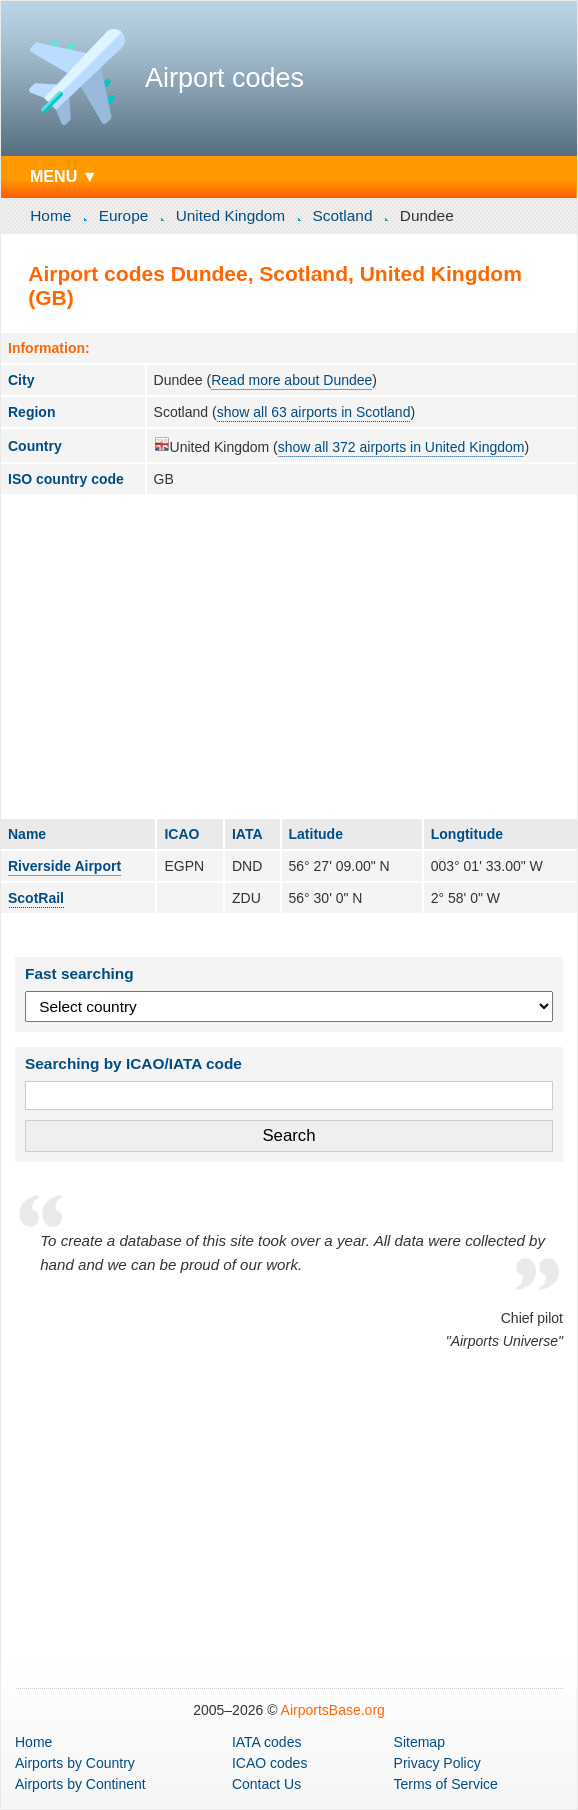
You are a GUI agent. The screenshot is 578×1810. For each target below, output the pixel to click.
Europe (124, 215)
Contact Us (266, 1784)
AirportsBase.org (333, 1710)
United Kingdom (231, 215)
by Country (75, 1763)
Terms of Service (446, 1784)
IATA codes (267, 1742)
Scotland (343, 215)
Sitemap (419, 1742)
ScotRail (36, 898)
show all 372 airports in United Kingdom (401, 447)
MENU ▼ (64, 176)
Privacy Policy (437, 1763)
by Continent (80, 1784)
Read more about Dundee (291, 380)
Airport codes (224, 78)
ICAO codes (269, 1763)
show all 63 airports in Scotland (314, 412)
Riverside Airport (64, 866)
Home (50, 215)
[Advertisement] (289, 656)
